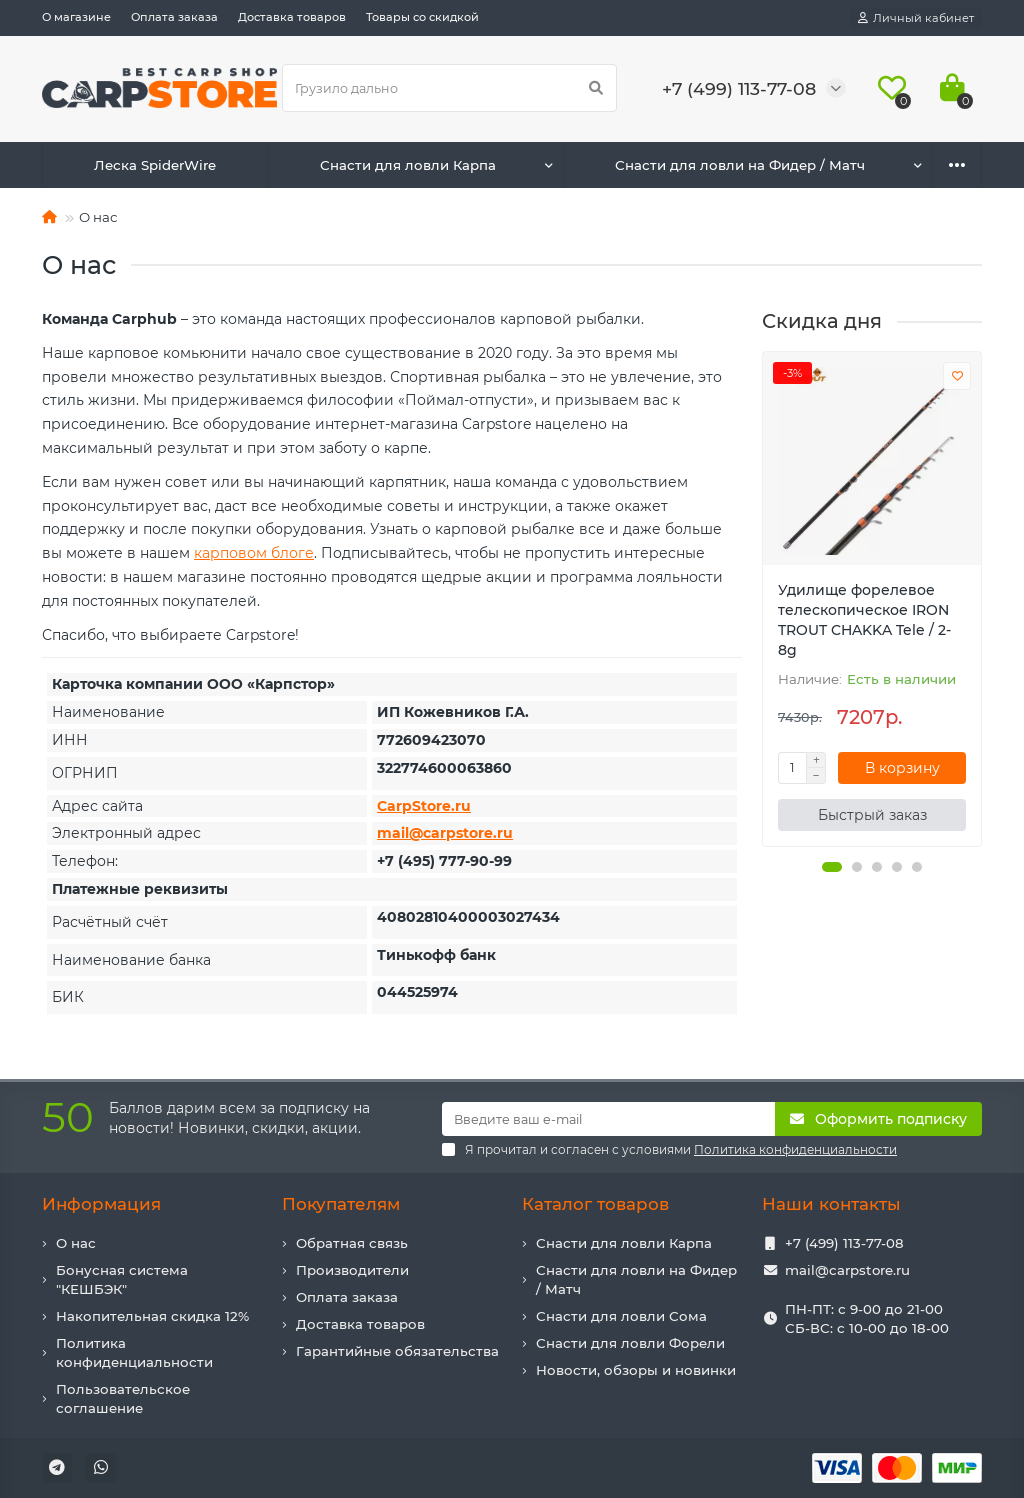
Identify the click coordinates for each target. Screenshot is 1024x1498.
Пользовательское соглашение (123, 1398)
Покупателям (341, 1204)
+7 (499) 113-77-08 (844, 1243)
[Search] (449, 88)
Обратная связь (352, 1243)
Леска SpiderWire (155, 165)
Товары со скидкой (422, 17)
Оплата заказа (174, 17)
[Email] (608, 1119)
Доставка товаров (292, 17)
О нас (76, 1243)
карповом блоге (254, 553)
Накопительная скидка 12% (152, 1316)
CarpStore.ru (424, 806)
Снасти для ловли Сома (621, 1316)
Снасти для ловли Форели (630, 1343)
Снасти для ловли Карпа (408, 165)
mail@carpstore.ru (445, 833)
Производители (352, 1270)
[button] (832, 867)
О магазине (76, 17)
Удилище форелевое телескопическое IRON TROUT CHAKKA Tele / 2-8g (864, 620)
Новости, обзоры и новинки (636, 1370)
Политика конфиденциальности (134, 1352)
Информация (101, 1204)
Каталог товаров (595, 1204)
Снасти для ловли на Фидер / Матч (740, 165)
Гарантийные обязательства (397, 1351)
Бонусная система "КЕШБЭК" (122, 1279)
